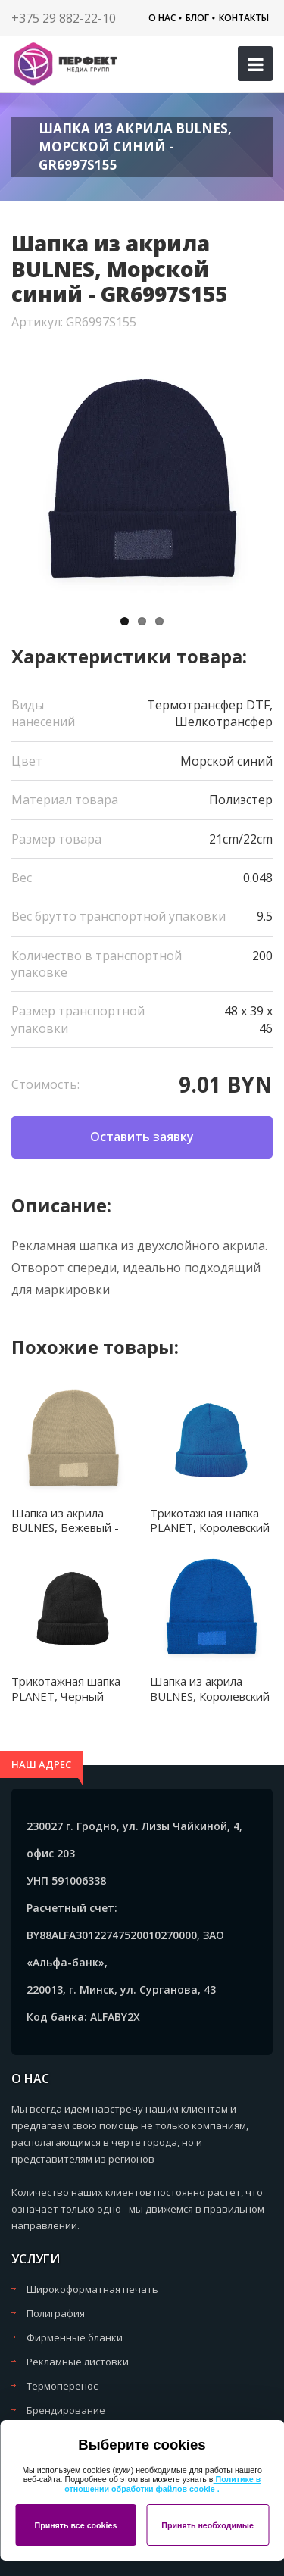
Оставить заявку (142, 1136)
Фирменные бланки (75, 2337)
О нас (162, 17)
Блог (197, 17)
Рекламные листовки (78, 2362)
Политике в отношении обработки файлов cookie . (162, 2484)
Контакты (244, 17)
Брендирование (66, 2410)
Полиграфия (56, 2313)
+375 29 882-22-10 (63, 18)
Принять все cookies (75, 2525)
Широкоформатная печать (92, 2289)
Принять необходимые (207, 2525)
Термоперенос (62, 2386)
